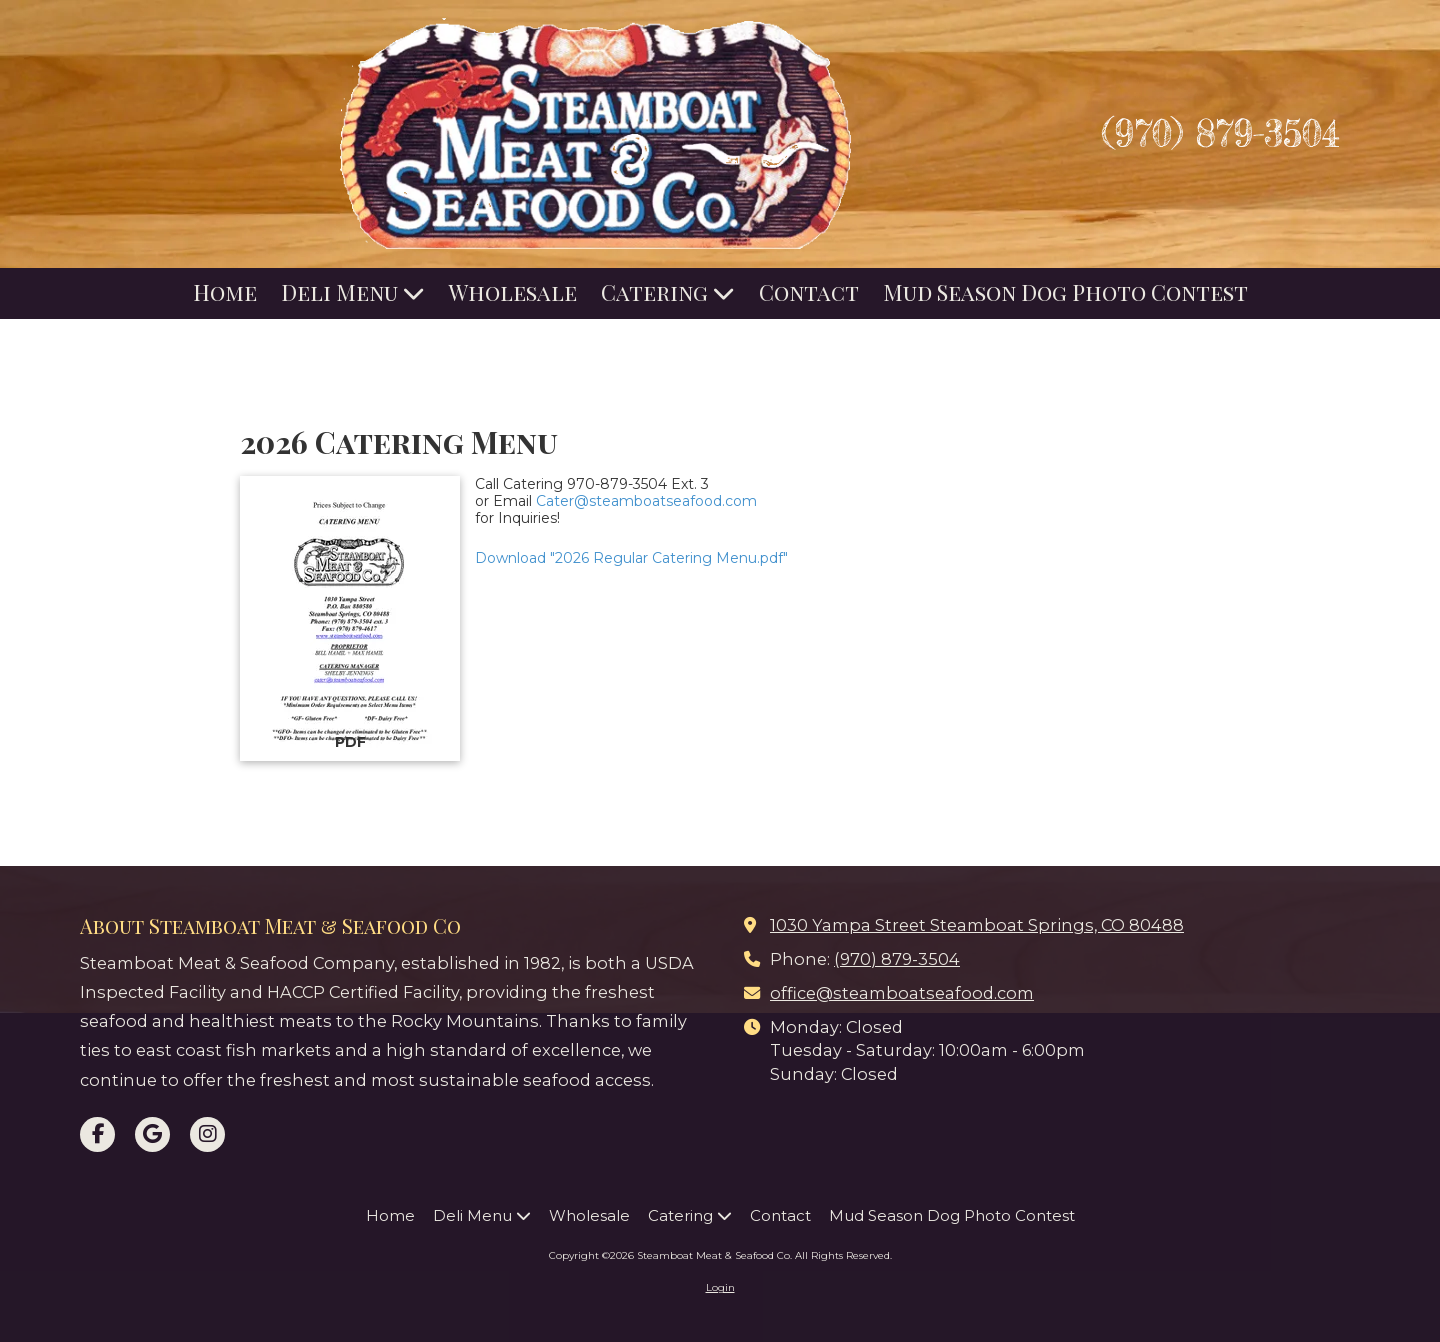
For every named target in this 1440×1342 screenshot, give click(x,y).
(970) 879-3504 (1220, 133)
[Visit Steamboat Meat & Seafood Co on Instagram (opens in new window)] (207, 1134)
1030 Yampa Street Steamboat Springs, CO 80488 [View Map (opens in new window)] (977, 925)
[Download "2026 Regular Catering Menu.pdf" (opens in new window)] (350, 618)
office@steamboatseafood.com (902, 993)
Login (720, 1287)
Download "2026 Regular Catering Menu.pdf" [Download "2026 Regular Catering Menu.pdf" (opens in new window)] (631, 558)
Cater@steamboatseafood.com (646, 501)
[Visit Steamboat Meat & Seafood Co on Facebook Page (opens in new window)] (97, 1134)
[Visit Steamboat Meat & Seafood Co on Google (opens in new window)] (152, 1134)
